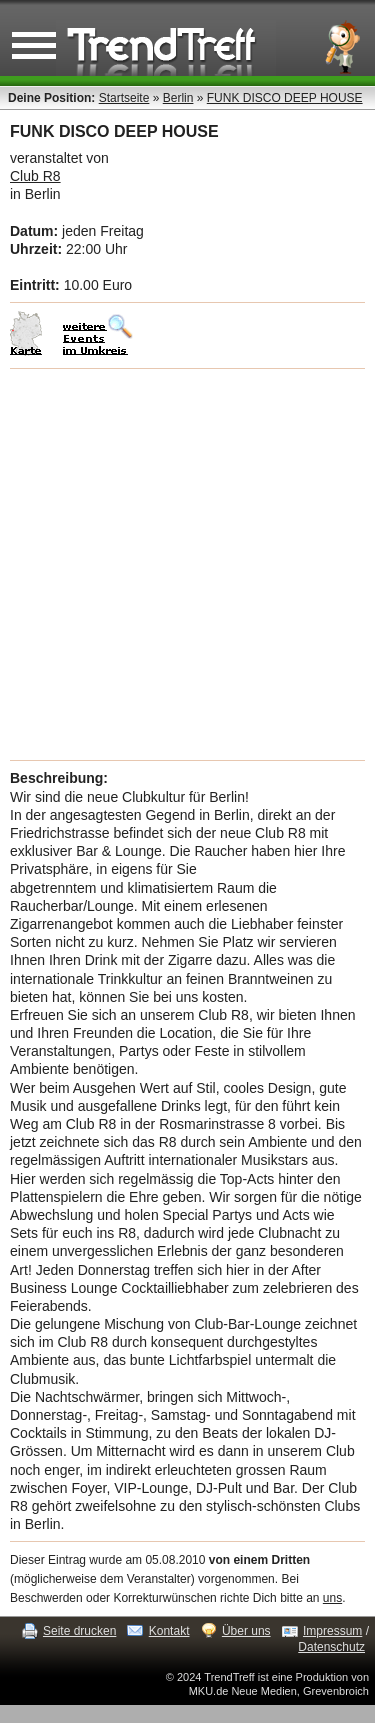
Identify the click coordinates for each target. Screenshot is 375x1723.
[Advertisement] (187, 564)
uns (332, 1598)
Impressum (332, 1631)
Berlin (178, 98)
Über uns (246, 1631)
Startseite (124, 98)
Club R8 (35, 176)
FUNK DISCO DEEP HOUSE (285, 98)
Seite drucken (79, 1631)
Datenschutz (331, 1647)
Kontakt (169, 1631)
